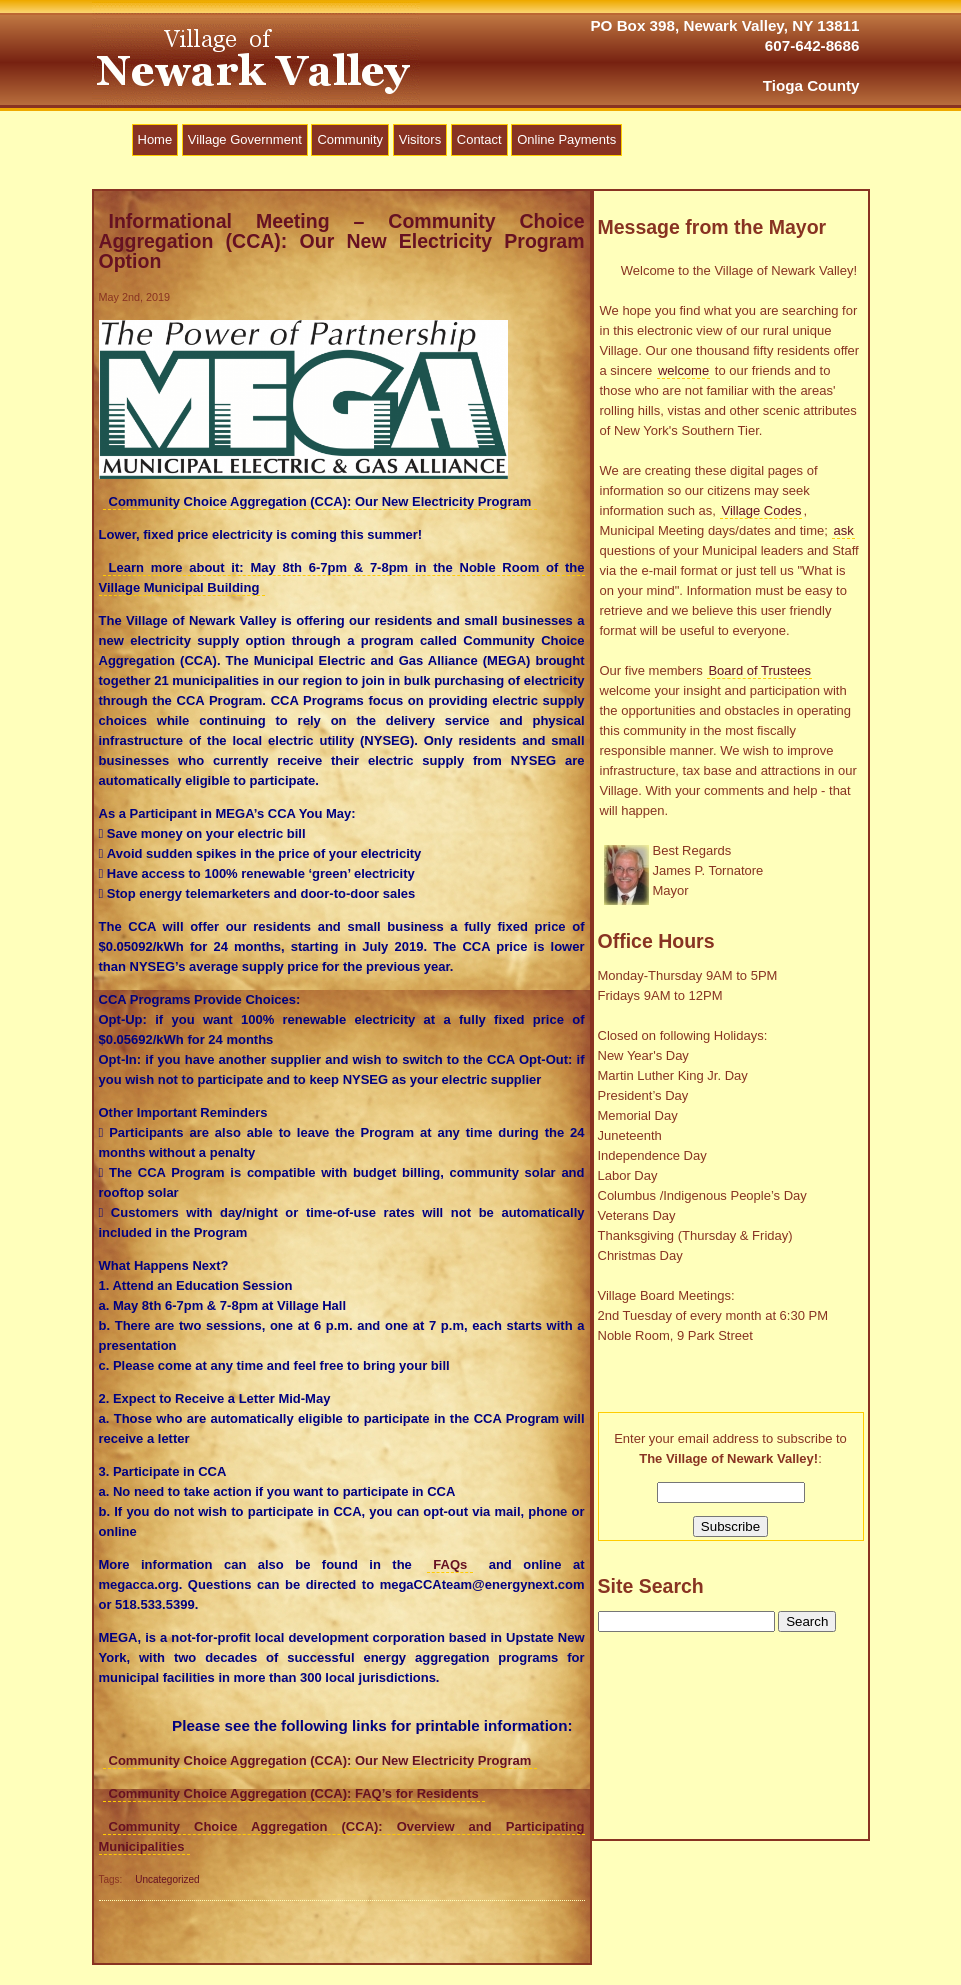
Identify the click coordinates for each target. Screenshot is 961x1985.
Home (155, 139)
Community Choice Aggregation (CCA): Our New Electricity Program (320, 1760)
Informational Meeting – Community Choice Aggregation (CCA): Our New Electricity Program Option (342, 241)
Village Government (245, 139)
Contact (479, 139)
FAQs (450, 1564)
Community (350, 139)
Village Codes (761, 510)
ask (843, 530)
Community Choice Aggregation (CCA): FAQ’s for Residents (294, 1793)
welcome (683, 370)
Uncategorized (167, 1879)
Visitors (420, 139)
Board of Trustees (759, 670)
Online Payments (566, 139)
